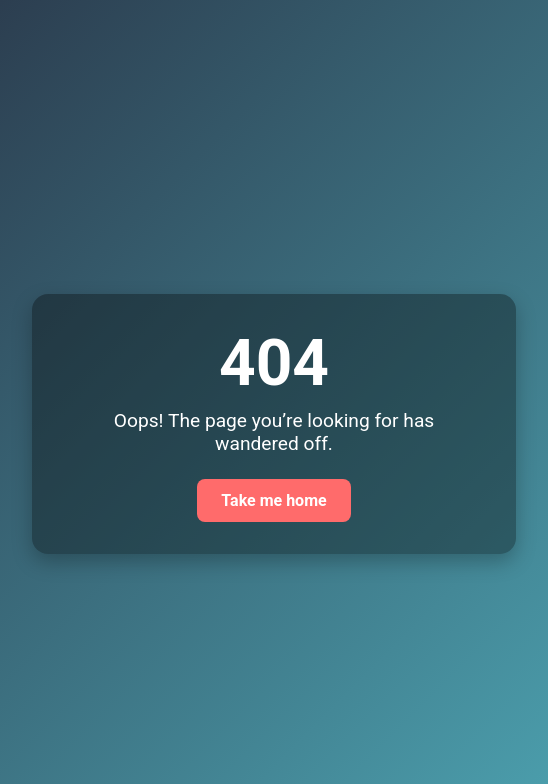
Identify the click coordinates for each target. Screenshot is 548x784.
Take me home (273, 500)
